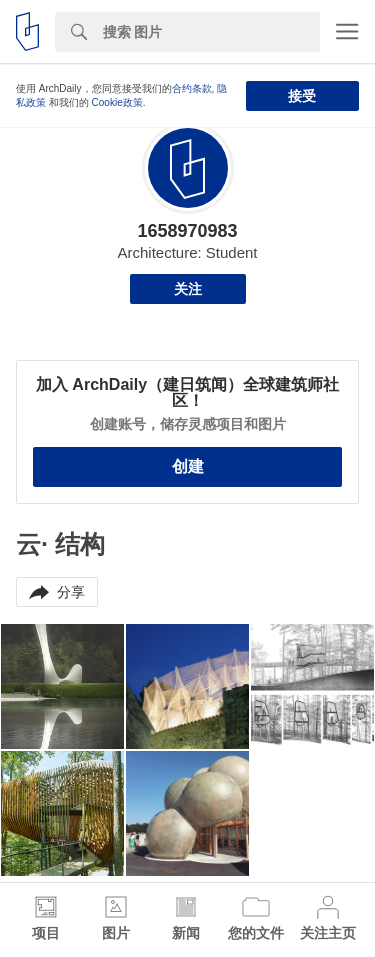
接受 (302, 96)
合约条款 (192, 88)
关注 (188, 289)
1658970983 (187, 231)
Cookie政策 (117, 102)
